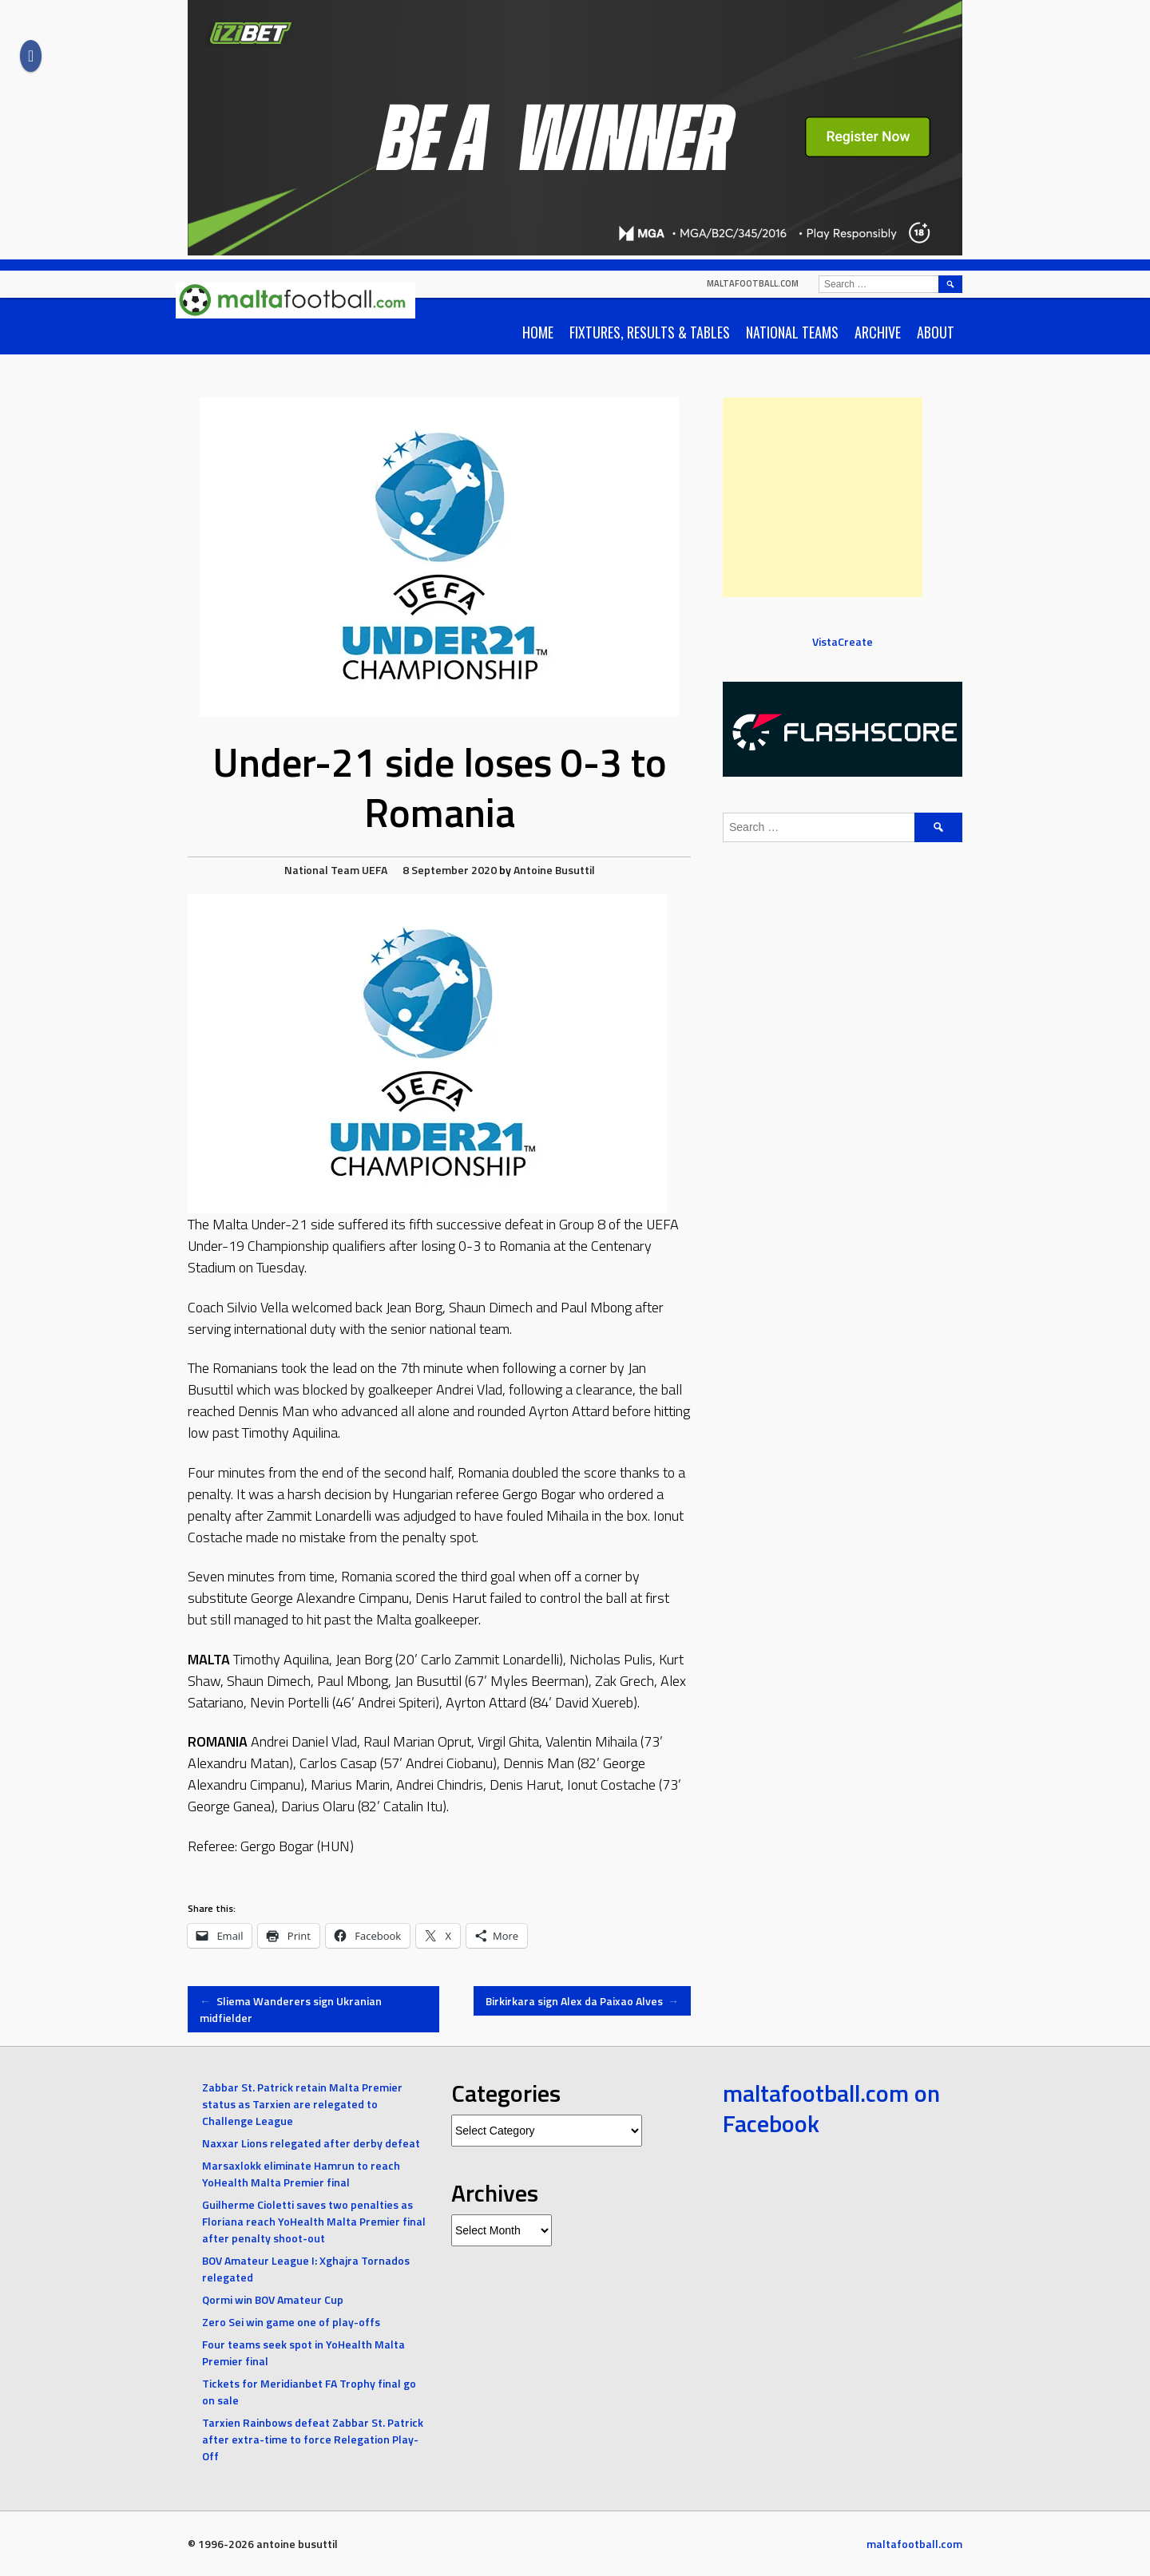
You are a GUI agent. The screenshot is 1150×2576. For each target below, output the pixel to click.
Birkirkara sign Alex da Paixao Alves (583, 2000)
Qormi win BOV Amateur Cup (272, 2299)
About (935, 332)
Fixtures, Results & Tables (649, 332)
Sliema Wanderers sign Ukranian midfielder (291, 2009)
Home (537, 332)
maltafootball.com (753, 283)
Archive (878, 332)
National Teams (792, 332)
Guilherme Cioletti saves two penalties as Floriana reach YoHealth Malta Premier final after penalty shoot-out (314, 2221)
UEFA (374, 869)
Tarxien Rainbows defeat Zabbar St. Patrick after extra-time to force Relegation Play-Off (312, 2439)
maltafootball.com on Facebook (831, 2108)
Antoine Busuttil (554, 869)
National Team (321, 869)
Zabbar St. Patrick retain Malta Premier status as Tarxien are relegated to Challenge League (302, 2104)
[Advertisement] (822, 497)
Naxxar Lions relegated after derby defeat (311, 2143)
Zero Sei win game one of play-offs (291, 2321)
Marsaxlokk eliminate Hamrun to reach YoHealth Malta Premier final (301, 2173)
